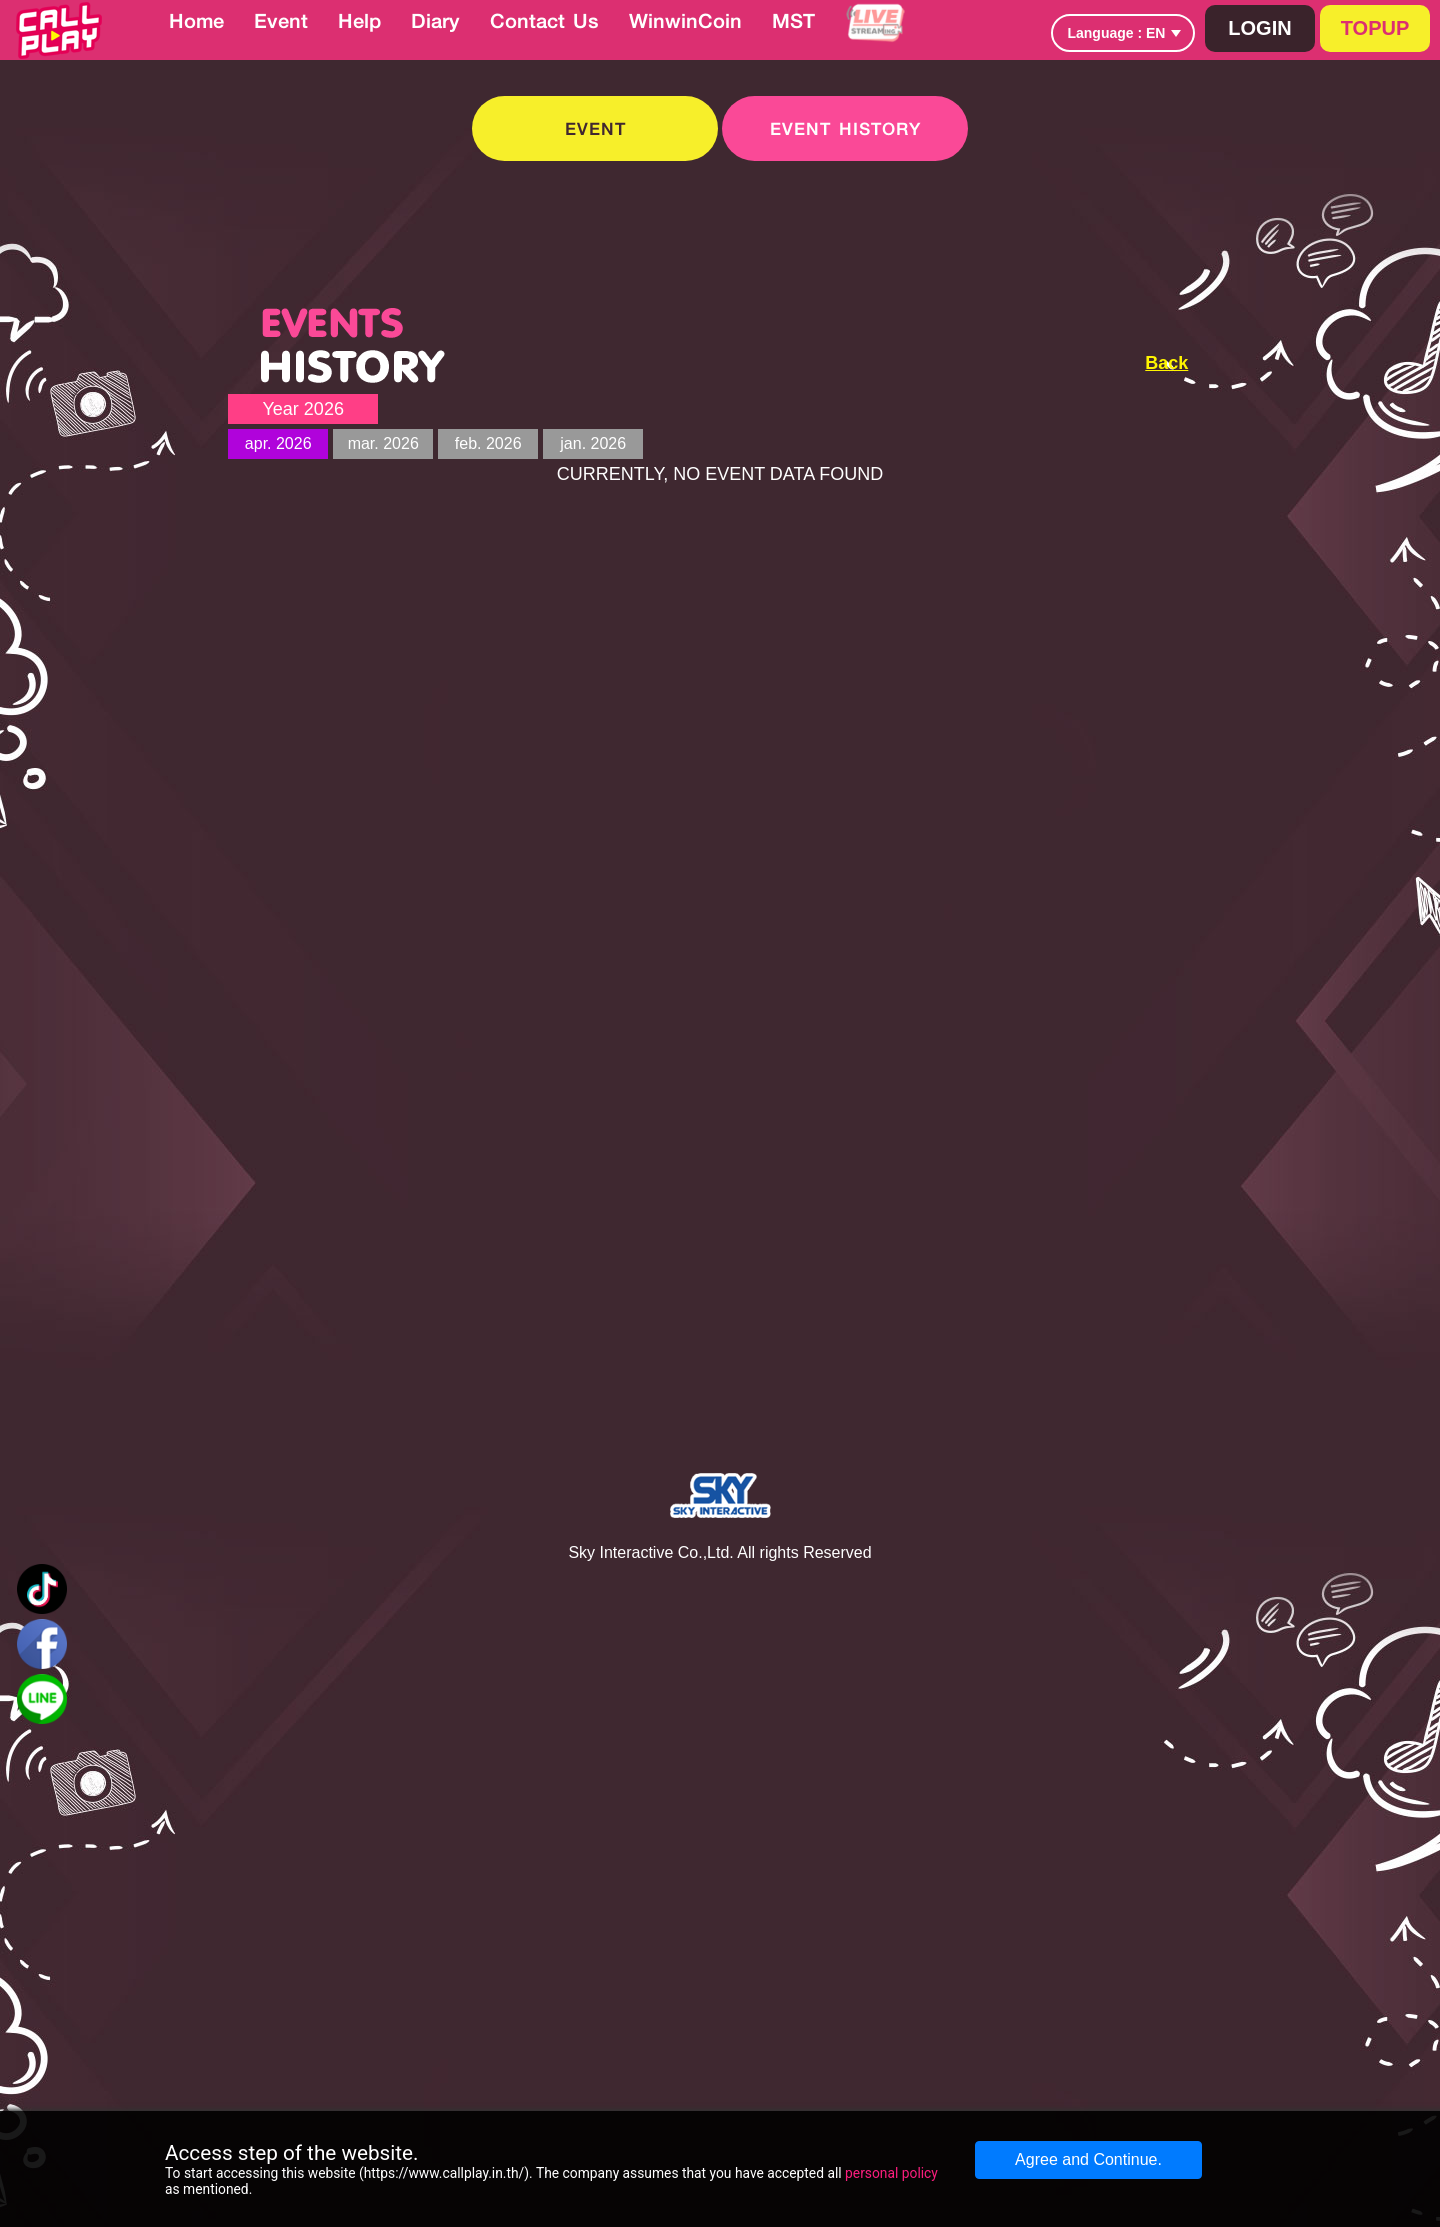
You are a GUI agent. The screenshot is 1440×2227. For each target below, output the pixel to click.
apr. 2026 (278, 443)
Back (1166, 363)
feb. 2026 (488, 443)
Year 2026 (302, 409)
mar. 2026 (383, 443)
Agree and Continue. (1088, 2159)
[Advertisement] (1288, 411)
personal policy (891, 2173)
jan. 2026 (593, 443)
